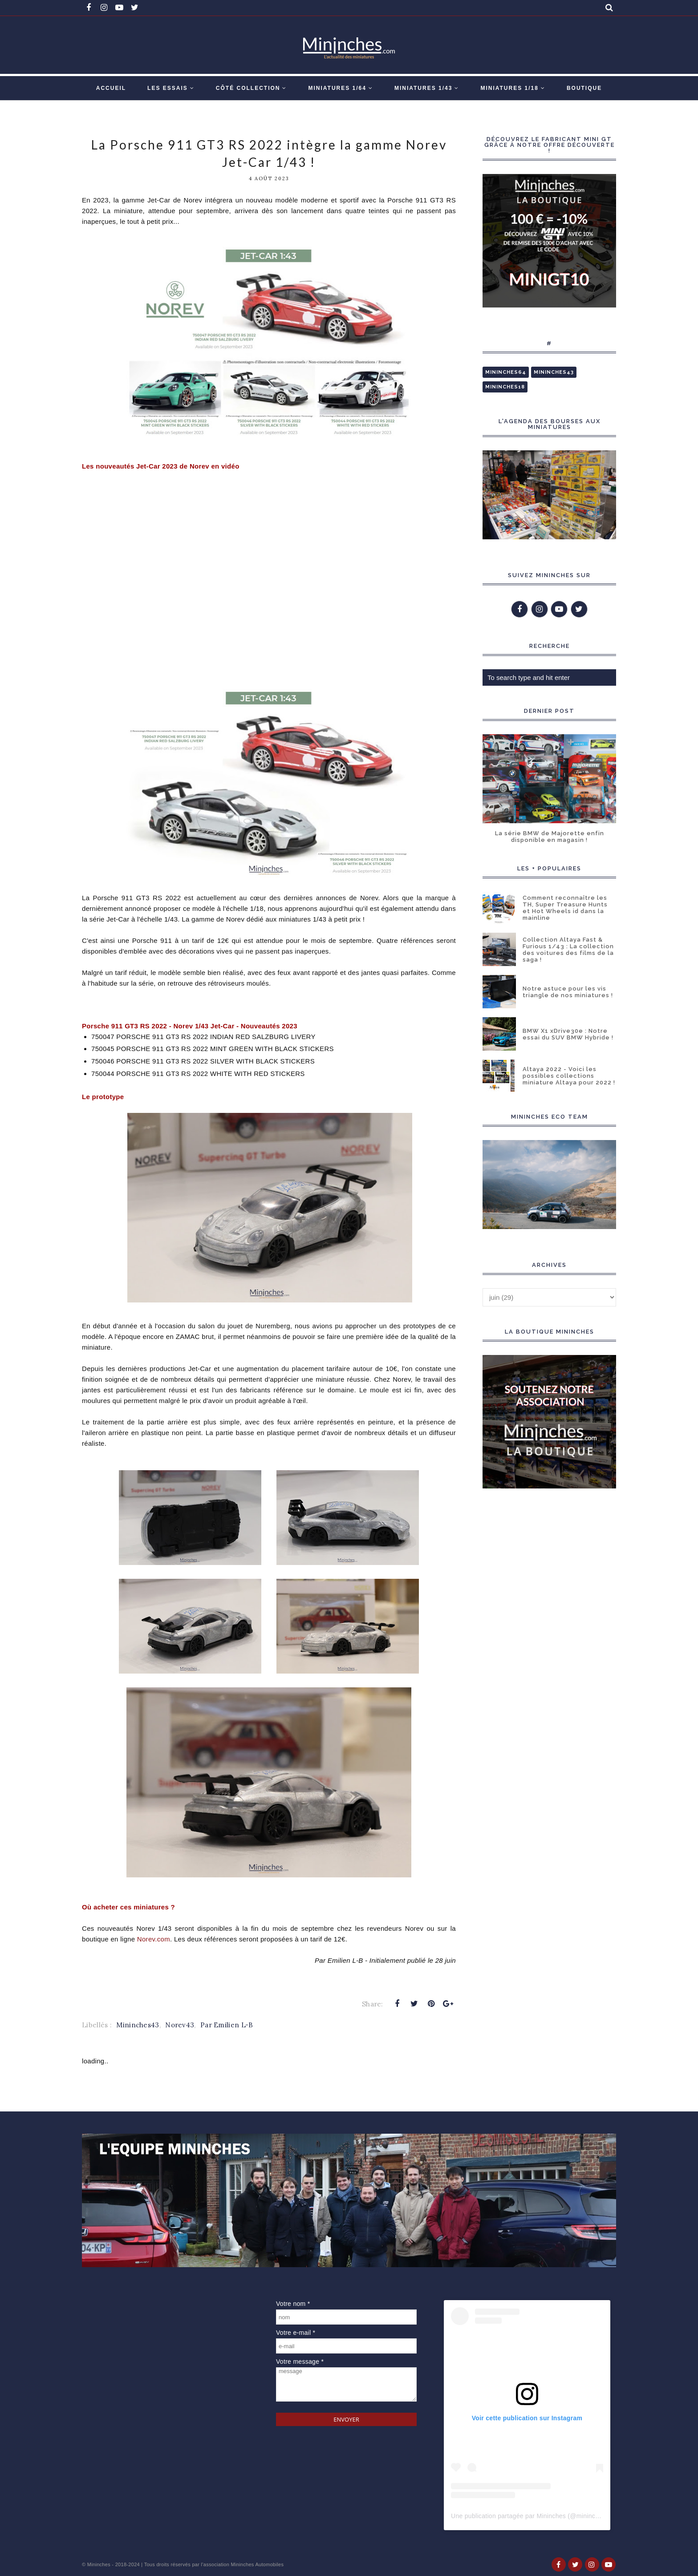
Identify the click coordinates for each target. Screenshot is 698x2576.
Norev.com (153, 1939)
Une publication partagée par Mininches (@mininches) (529, 2515)
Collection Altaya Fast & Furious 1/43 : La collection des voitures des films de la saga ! (568, 949)
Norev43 (179, 2025)
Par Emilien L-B (226, 2025)
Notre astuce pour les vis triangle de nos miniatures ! (568, 992)
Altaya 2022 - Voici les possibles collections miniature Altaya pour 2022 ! (569, 1076)
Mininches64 (505, 372)
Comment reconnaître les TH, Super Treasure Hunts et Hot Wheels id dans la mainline (565, 907)
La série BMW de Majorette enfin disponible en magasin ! (549, 836)
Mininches (98, 2564)
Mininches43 (137, 2025)
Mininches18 (505, 387)
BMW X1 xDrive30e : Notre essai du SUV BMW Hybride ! (568, 1034)
